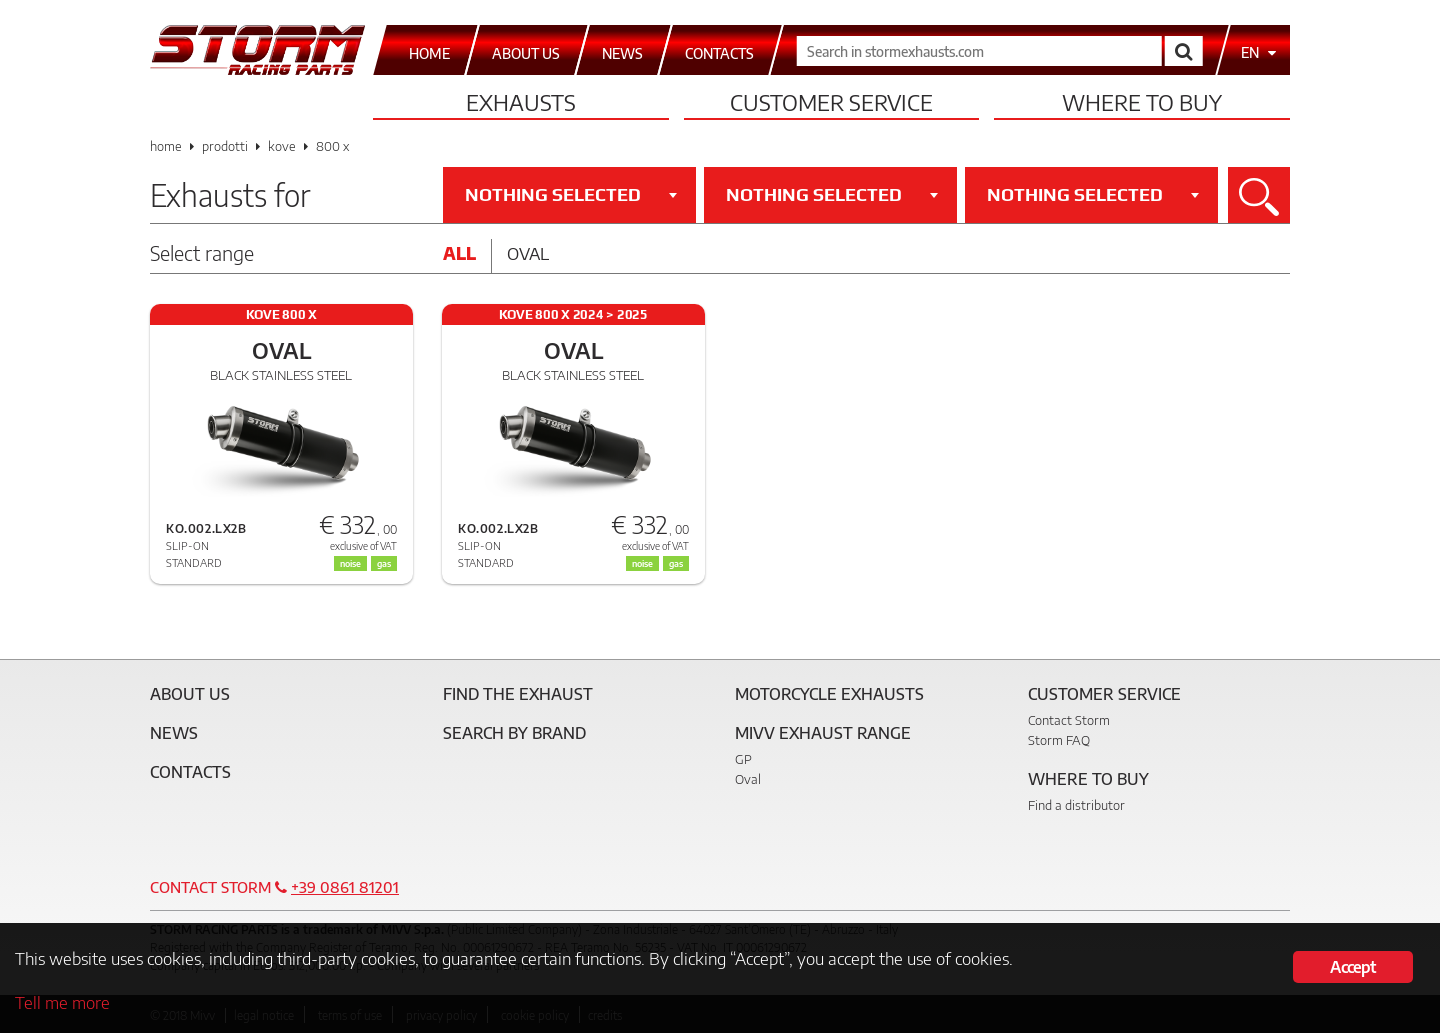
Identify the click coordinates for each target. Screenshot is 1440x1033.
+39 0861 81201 (345, 887)
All (459, 253)
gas (384, 563)
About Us (190, 694)
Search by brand (514, 733)
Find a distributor (1076, 805)
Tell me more (62, 1002)
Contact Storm (1069, 720)
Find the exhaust (518, 694)
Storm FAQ (1059, 740)
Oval (528, 253)
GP (743, 759)
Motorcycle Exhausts (829, 694)
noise (350, 563)
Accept (1352, 967)
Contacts (190, 772)
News (174, 733)
